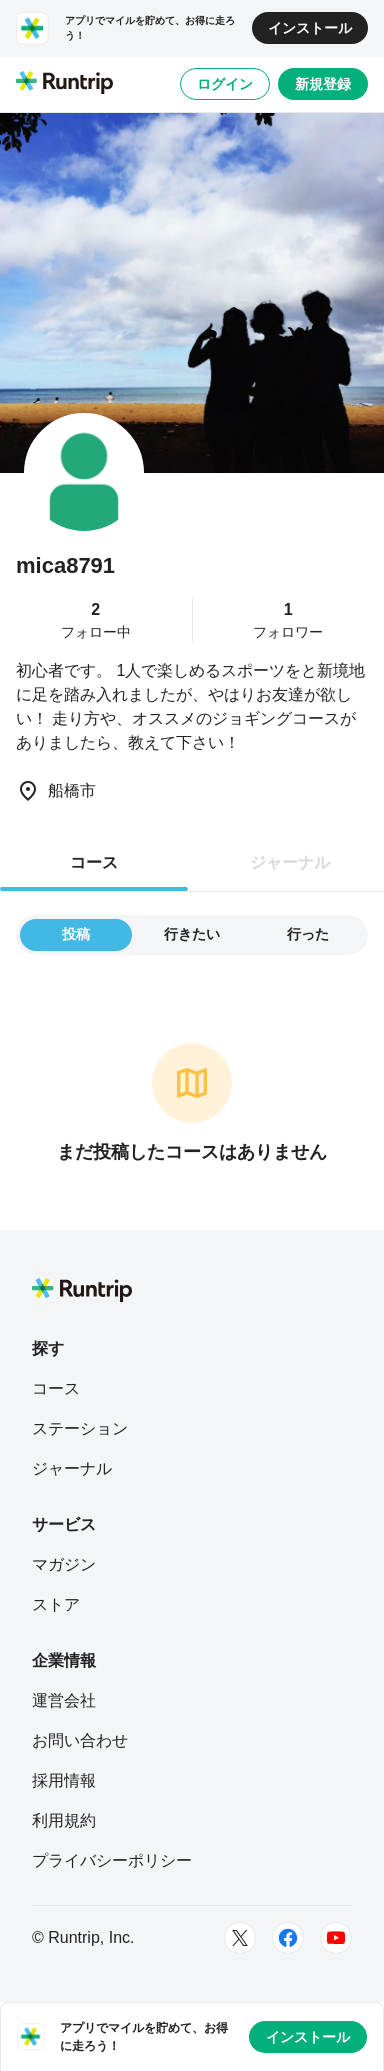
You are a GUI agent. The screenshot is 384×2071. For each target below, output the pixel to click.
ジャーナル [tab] (290, 862)
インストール (310, 28)
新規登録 (323, 84)
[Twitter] (240, 1938)
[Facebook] (288, 1938)
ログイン (225, 84)
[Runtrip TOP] (64, 84)
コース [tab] (94, 862)
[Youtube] (336, 1938)
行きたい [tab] (192, 934)
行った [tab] (308, 934)
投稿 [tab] (76, 934)
